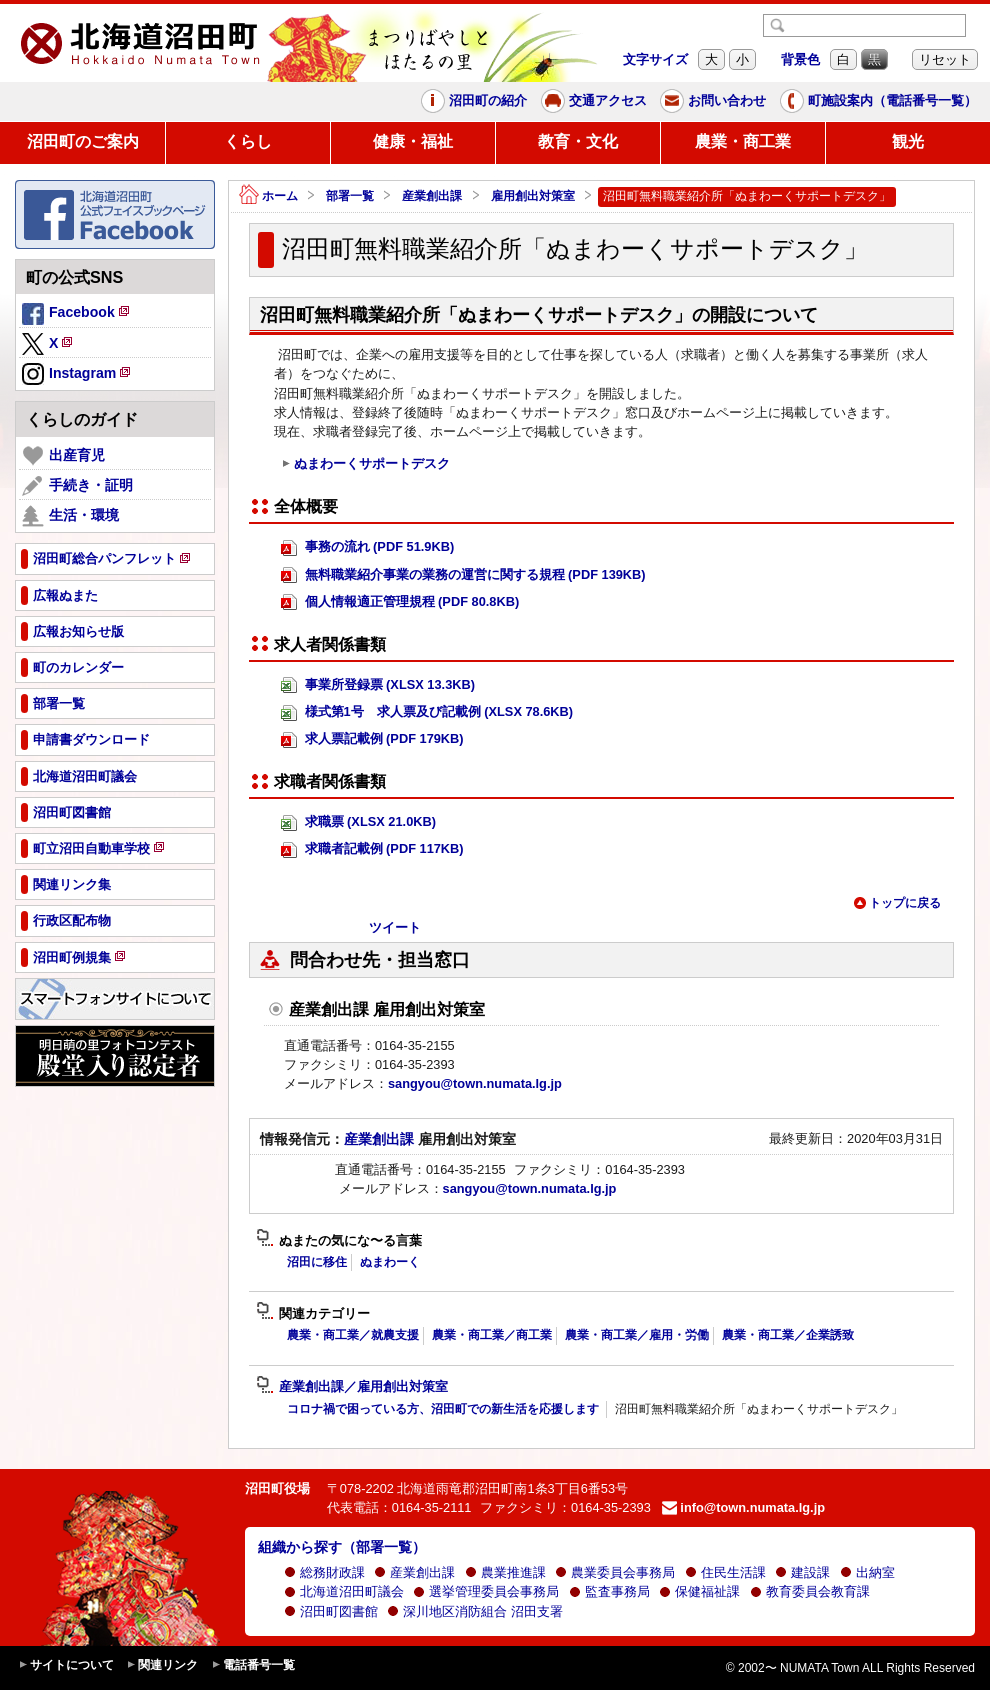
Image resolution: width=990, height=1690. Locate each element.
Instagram (77, 375)
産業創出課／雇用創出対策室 (352, 1387)
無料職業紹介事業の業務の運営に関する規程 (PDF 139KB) (463, 575)
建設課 (802, 1572)
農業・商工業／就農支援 (353, 1335)
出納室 (867, 1572)
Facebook (77, 315)
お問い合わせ (713, 101)
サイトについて (66, 1665)
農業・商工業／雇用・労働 (637, 1335)
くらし (248, 141)
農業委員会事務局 (615, 1572)
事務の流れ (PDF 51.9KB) (367, 547)
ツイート (395, 927)
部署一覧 (350, 196)
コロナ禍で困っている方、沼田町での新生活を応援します (443, 1409)
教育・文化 (578, 141)
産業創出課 (432, 196)
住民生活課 (725, 1572)
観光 (908, 141)
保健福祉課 (699, 1591)
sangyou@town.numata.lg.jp (475, 1083)
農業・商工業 (743, 141)
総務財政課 (324, 1572)
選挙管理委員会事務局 (486, 1591)
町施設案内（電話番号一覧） (878, 101)
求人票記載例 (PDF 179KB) (372, 739)
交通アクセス (594, 101)
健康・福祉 (413, 141)
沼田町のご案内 (83, 141)
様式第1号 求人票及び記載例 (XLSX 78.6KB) (427, 712)
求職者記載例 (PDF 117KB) (372, 849)
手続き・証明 (77, 486)
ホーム (268, 196)
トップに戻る (897, 903)
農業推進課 (505, 1572)
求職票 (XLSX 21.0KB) (358, 822)
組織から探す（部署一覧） (342, 1547)
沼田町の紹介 (474, 101)
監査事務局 (609, 1591)
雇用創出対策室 (533, 196)
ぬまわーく (390, 1262)
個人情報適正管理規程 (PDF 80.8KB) (400, 602)
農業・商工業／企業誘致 (788, 1335)
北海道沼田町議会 (344, 1591)
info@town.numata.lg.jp (743, 1507)
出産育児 (63, 456)
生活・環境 (70, 516)
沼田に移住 (317, 1262)
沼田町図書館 (331, 1611)
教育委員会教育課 (810, 1591)
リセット (945, 59)
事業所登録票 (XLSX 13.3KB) (378, 685)
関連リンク (162, 1665)
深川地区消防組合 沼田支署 (475, 1611)
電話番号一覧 (253, 1665)
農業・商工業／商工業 (492, 1335)
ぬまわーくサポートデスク (365, 464)
